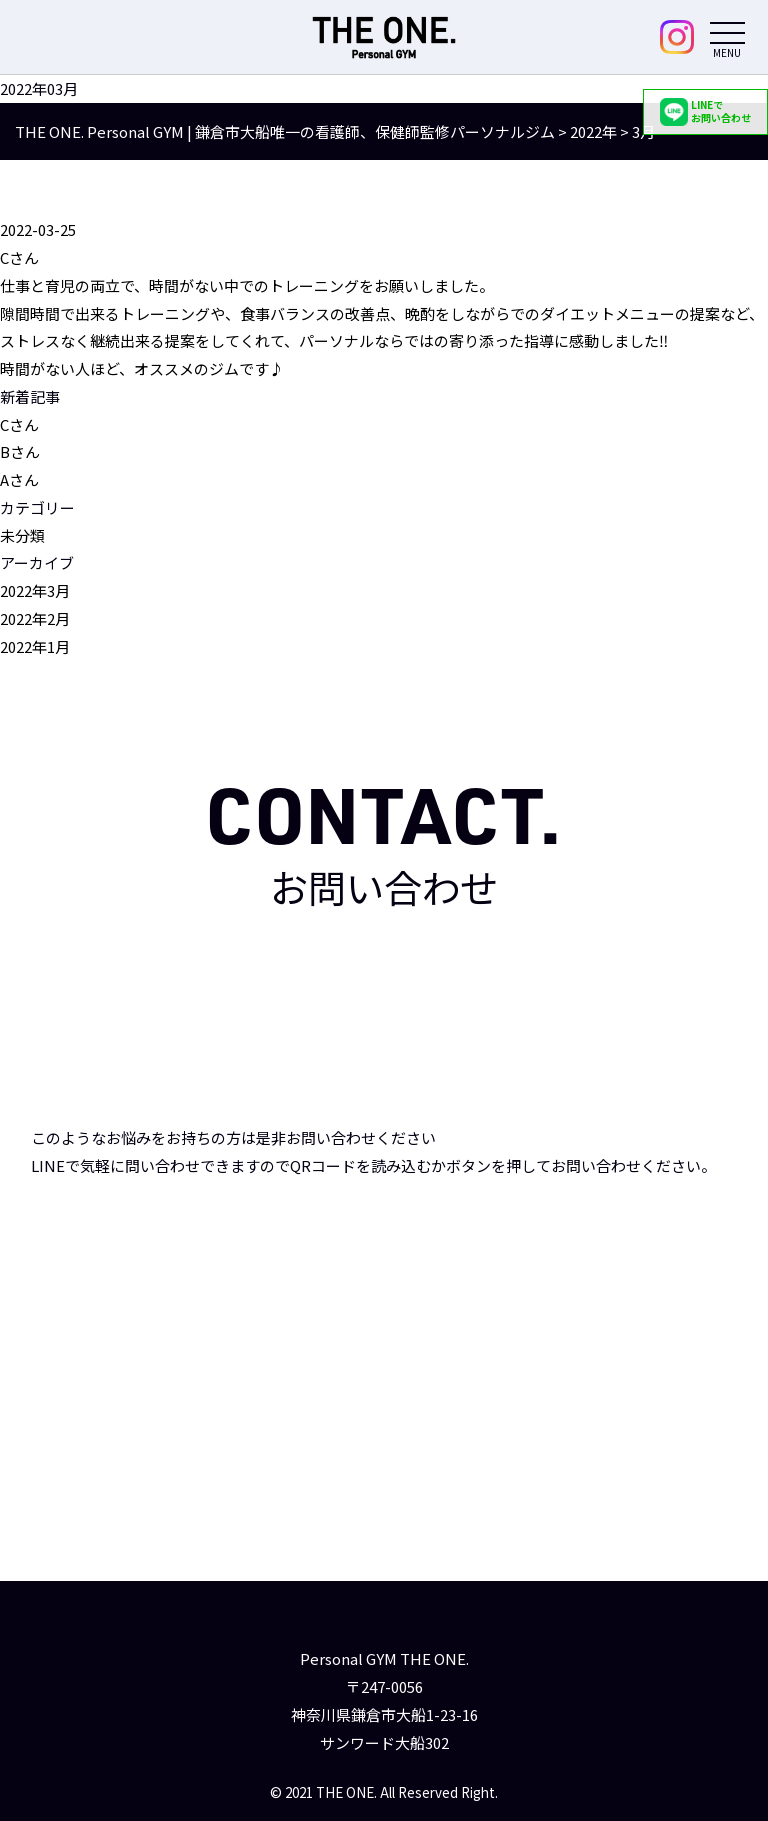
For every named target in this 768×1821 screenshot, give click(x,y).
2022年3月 (35, 590)
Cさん (19, 424)
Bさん (20, 452)
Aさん (19, 479)
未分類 (22, 535)
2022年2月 (35, 618)
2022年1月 (35, 646)
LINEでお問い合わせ (705, 111)
